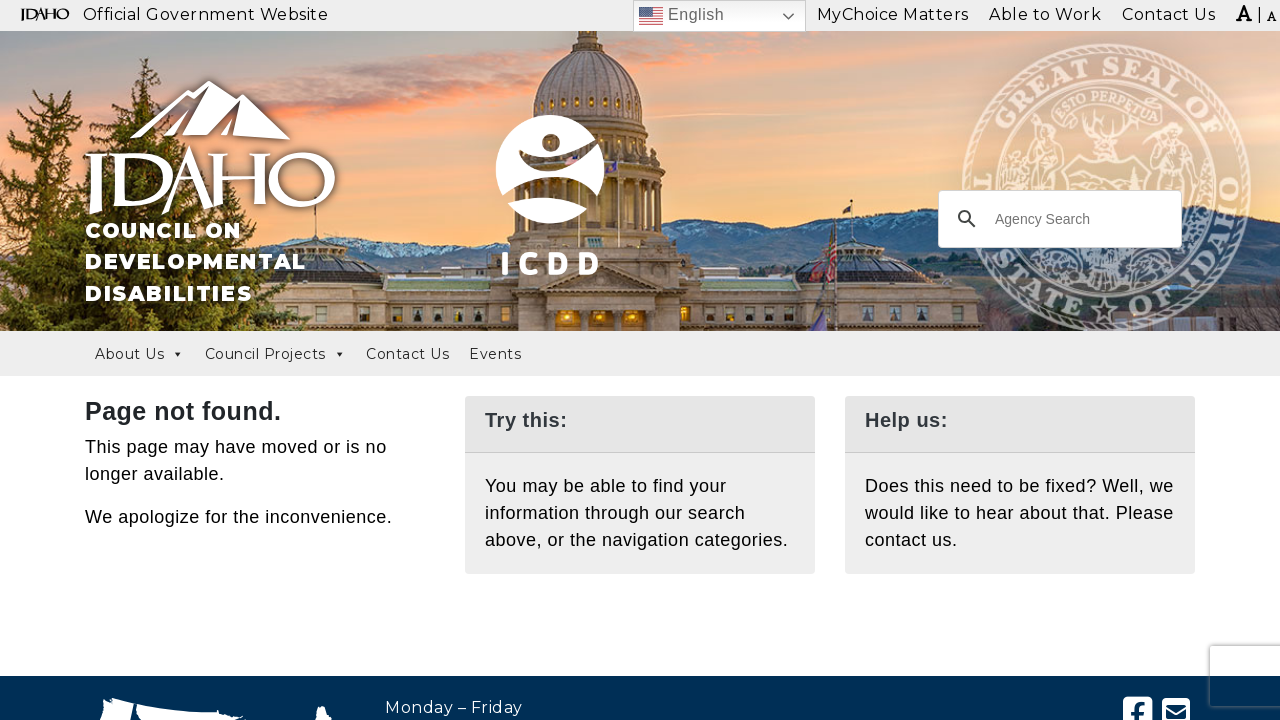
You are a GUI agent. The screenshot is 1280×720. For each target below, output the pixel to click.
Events (495, 354)
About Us (140, 354)
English (681, 16)
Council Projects (276, 354)
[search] (1057, 219)
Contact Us (407, 354)
